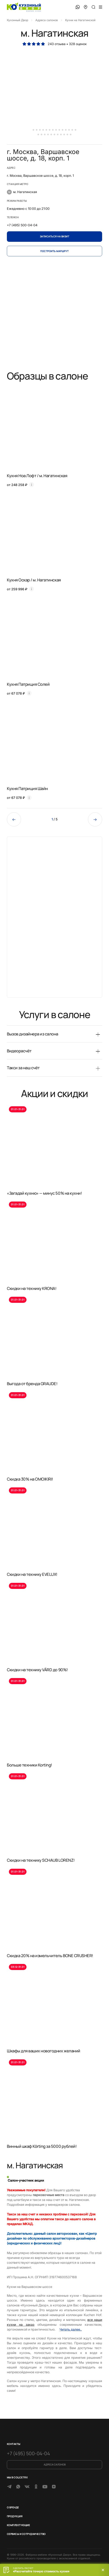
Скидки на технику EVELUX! (32, 1574)
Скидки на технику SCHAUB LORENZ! (41, 1860)
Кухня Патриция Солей (28, 684)
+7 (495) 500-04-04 (28, 2453)
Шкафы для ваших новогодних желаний (43, 2051)
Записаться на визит (54, 236)
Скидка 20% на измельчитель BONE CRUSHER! (50, 1955)
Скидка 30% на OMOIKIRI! (30, 1479)
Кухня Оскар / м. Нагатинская (34, 580)
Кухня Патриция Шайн (27, 788)
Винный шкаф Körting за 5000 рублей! (42, 2146)
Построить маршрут (54, 251)
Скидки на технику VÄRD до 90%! (37, 1669)
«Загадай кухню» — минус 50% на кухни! (44, 1193)
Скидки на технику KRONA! (31, 1288)
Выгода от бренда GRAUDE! (32, 1383)
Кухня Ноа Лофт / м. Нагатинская (37, 475)
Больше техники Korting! (29, 1765)
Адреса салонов (55, 2464)
